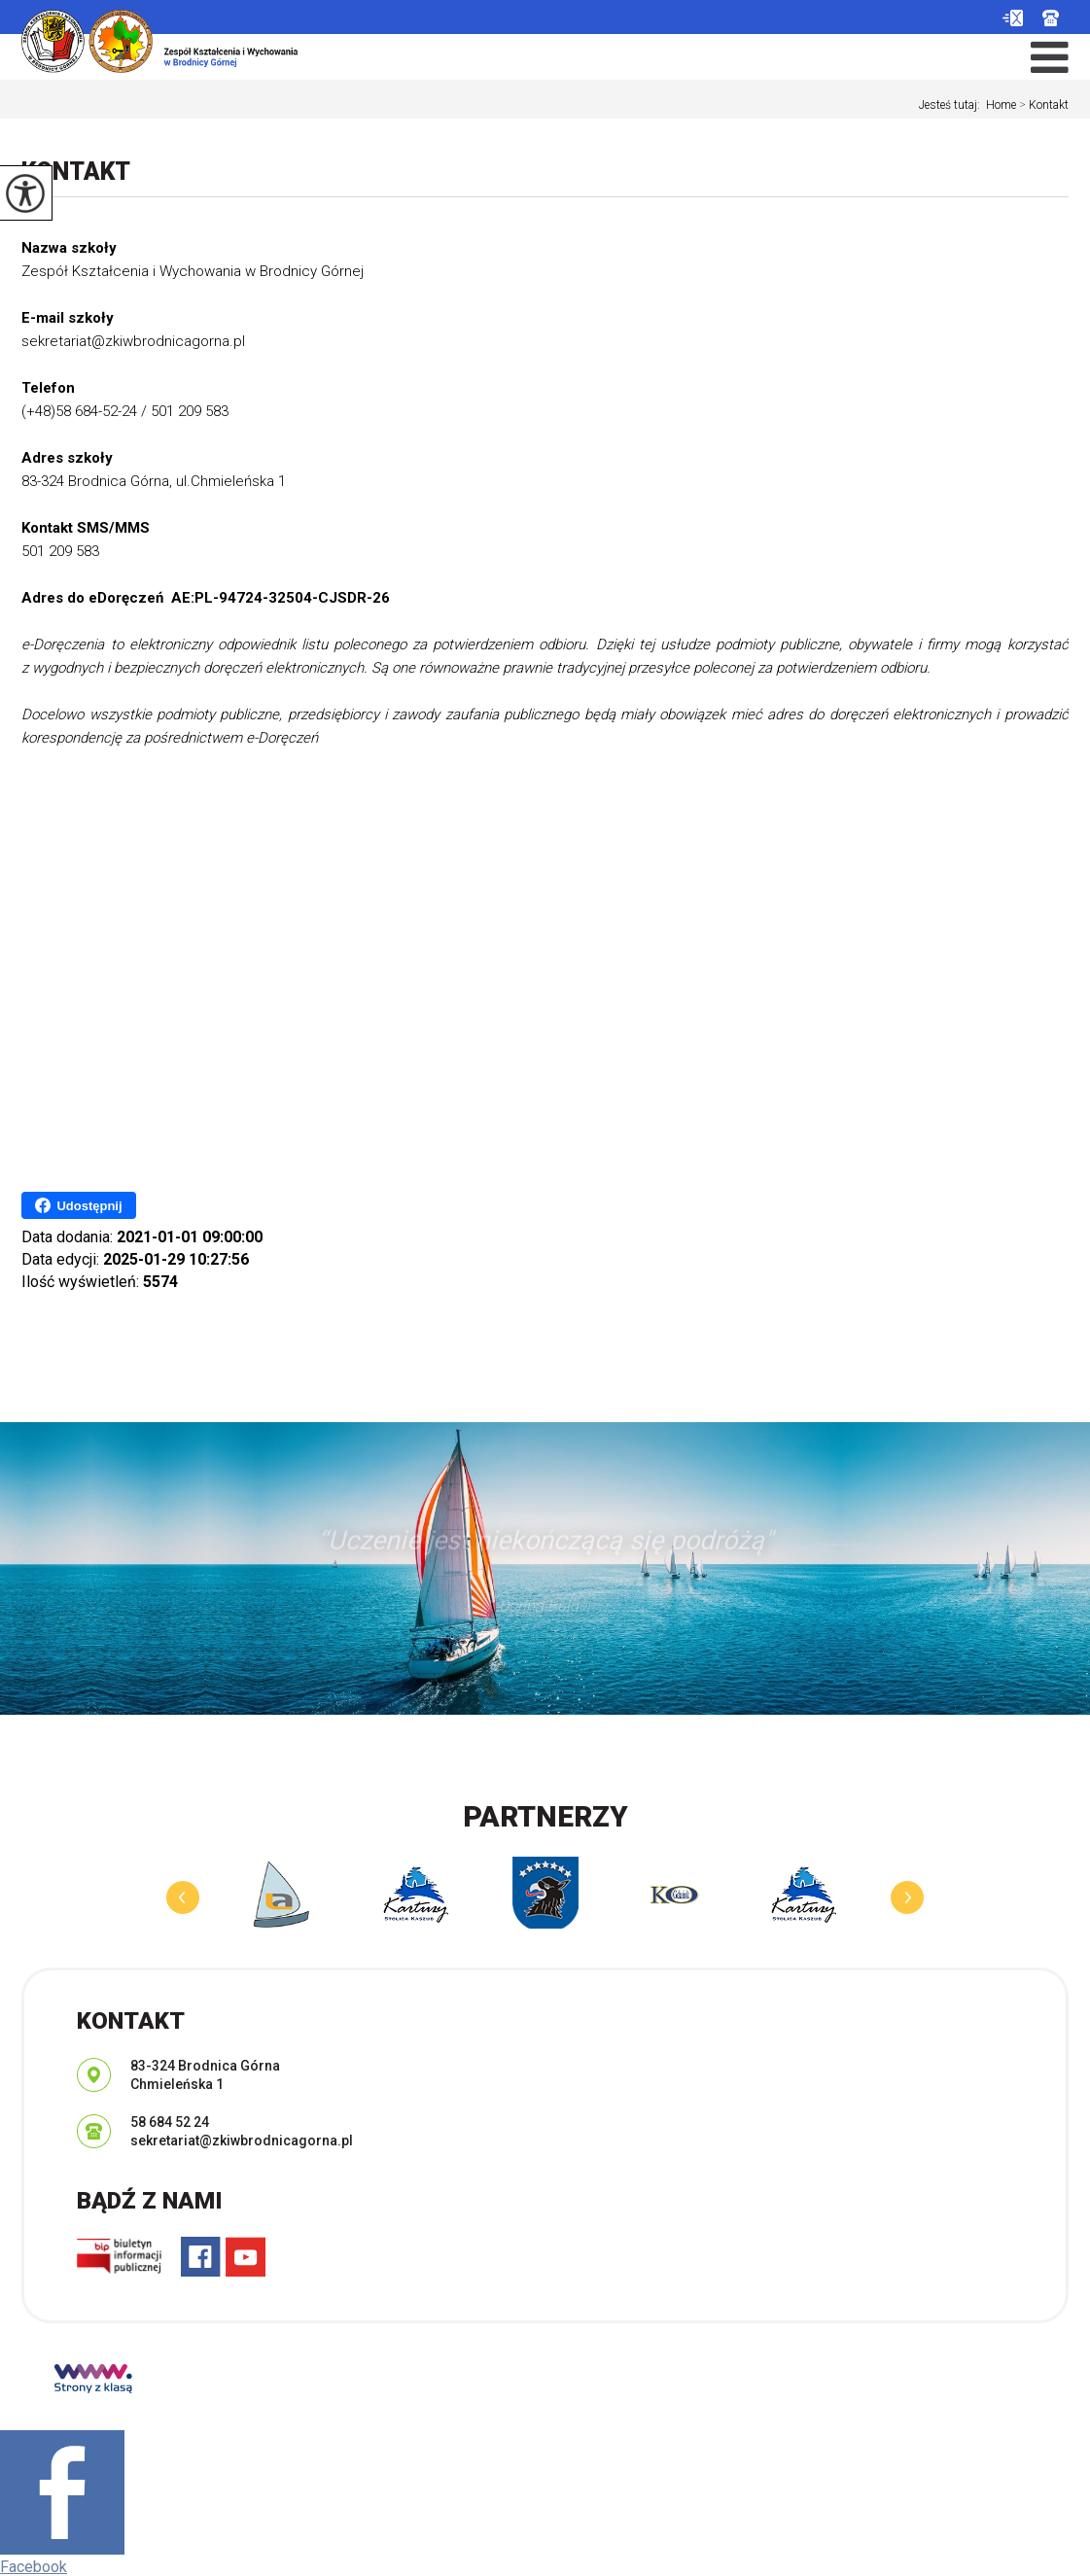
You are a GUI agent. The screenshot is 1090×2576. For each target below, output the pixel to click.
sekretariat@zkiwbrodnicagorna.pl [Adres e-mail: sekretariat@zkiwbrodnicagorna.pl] (241, 2140)
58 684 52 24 (1050, 18)
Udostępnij (78, 1205)
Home (1001, 105)
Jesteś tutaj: (952, 105)
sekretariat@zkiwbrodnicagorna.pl (1012, 18)
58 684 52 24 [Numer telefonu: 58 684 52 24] (169, 2122)
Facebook (33, 2567)
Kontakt (1042, 105)
